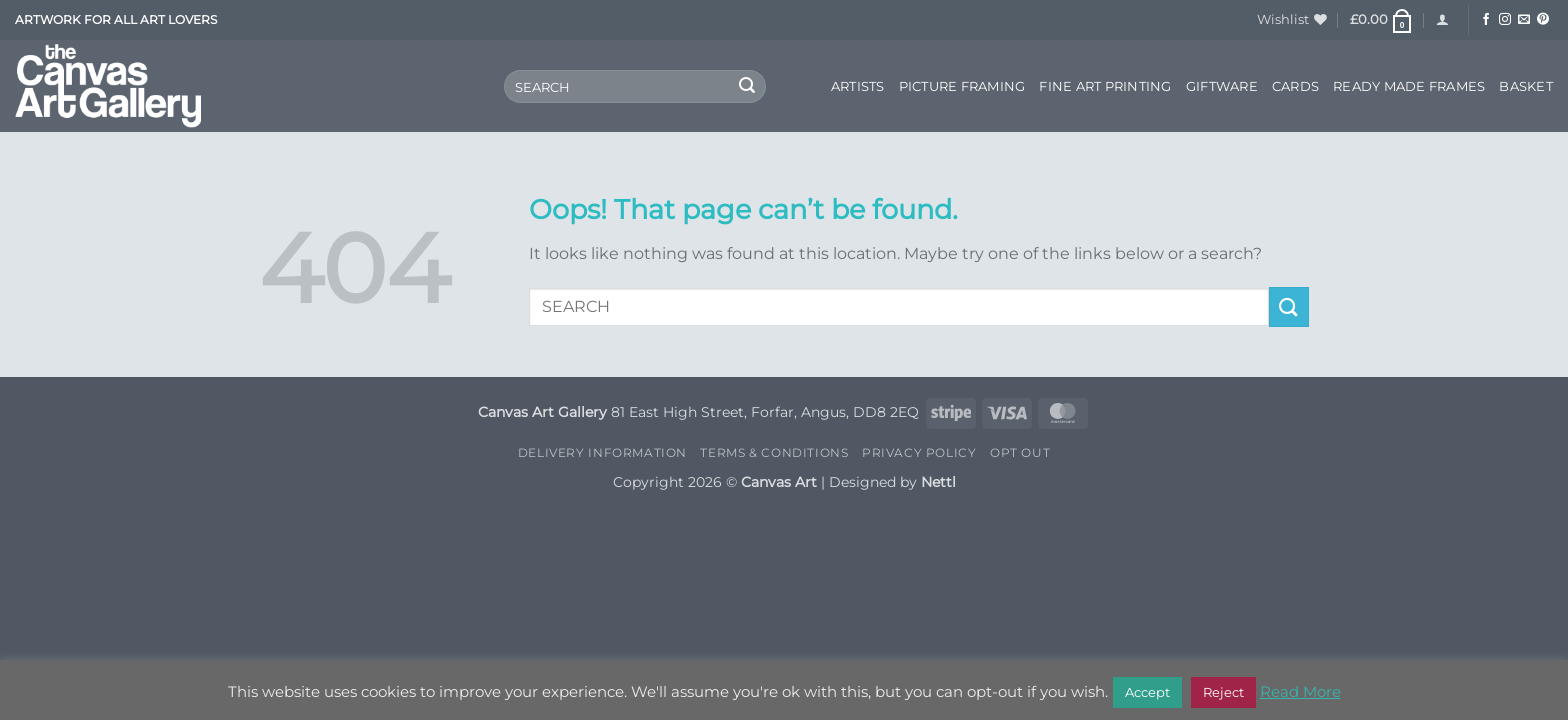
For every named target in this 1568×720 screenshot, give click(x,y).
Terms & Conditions (774, 452)
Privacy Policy (919, 452)
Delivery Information (602, 452)
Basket (1526, 86)
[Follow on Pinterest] (1543, 20)
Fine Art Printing (1105, 86)
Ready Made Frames (1409, 86)
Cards (1295, 86)
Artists (858, 86)
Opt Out (1020, 452)
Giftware (1222, 86)
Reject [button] (1223, 692)
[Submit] (747, 87)
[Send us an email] (1524, 20)
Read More (1300, 691)
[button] (1382, 20)
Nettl (938, 482)
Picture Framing (962, 86)
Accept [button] (1147, 692)
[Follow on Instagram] (1505, 20)
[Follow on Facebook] (1486, 20)
